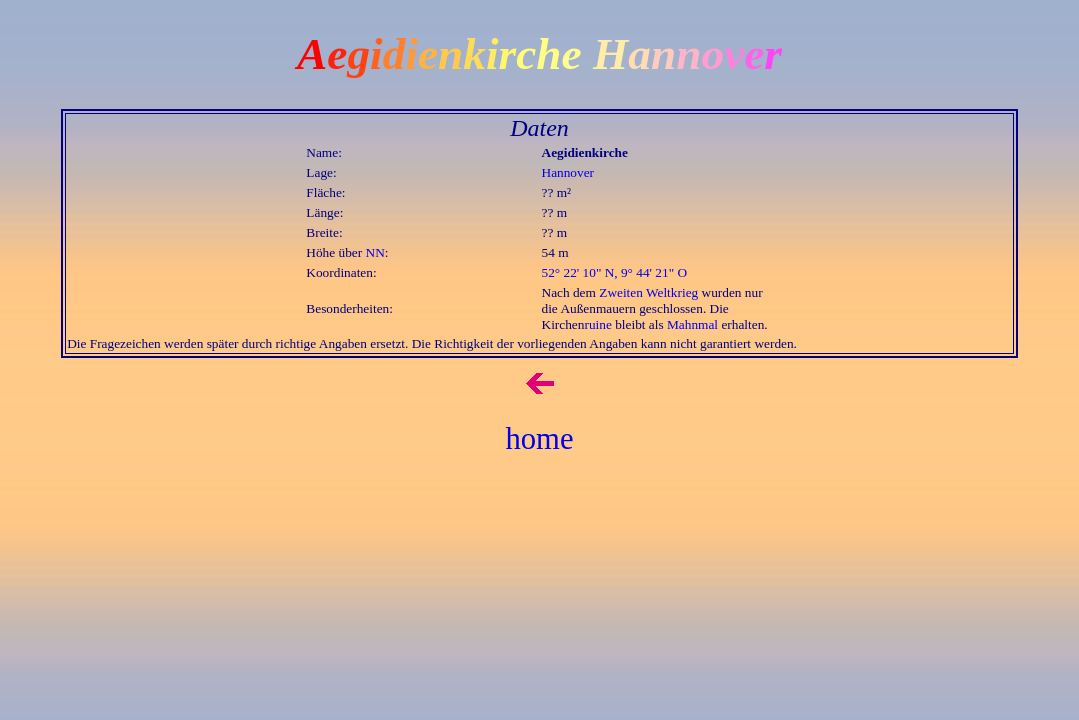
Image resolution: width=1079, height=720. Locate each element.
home (539, 439)
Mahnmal (692, 324)
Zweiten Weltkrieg (648, 292)
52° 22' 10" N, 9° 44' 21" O (615, 272)
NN (375, 252)
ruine (597, 324)
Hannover (568, 172)
